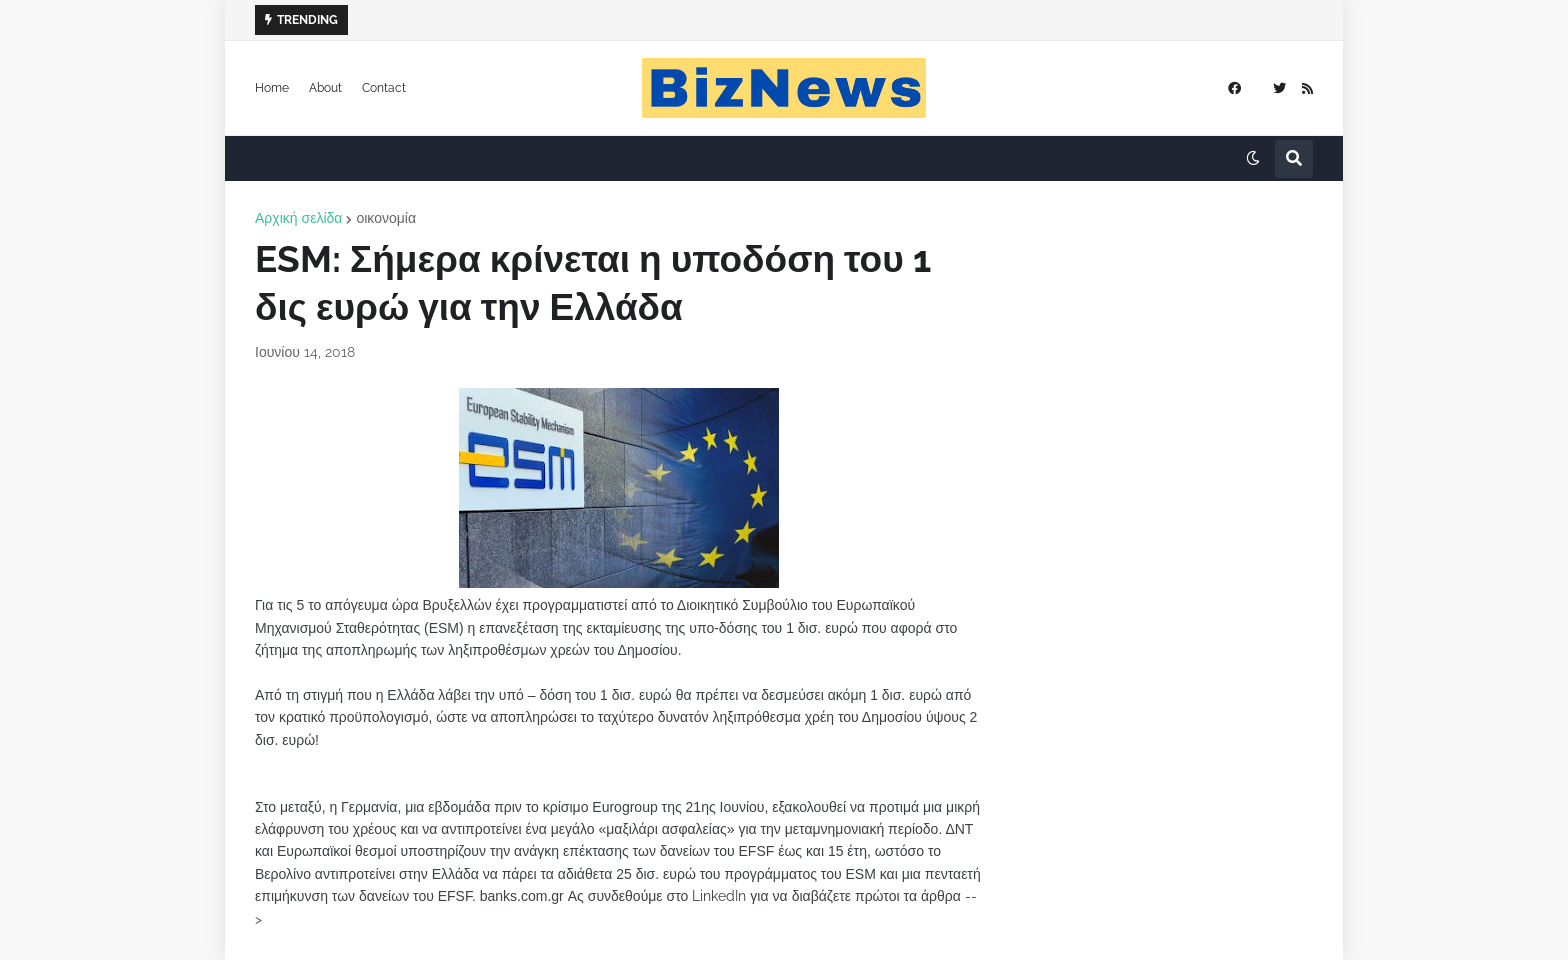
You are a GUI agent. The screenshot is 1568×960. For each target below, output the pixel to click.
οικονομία (386, 218)
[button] (1253, 159)
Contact (384, 88)
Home (272, 88)
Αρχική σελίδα (298, 218)
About (325, 88)
